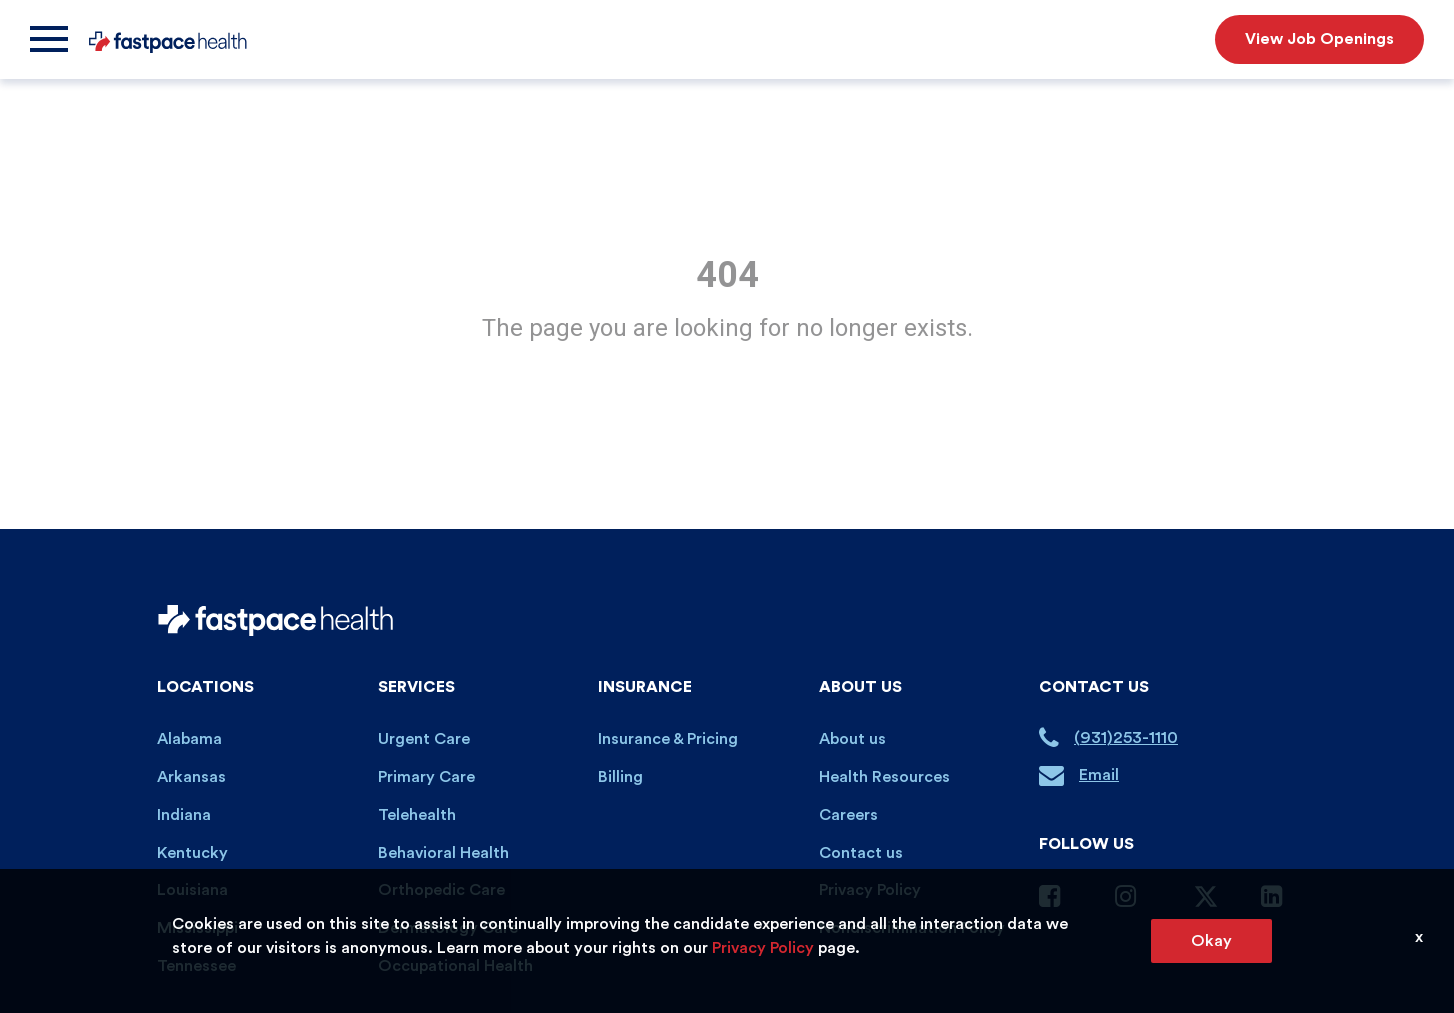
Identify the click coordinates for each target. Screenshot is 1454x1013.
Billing (620, 777)
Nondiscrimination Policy (912, 928)
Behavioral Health (443, 853)
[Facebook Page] (1057, 900)
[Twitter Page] (1206, 904)
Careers (848, 815)
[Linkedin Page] (1279, 900)
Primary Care (426, 777)
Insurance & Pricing (668, 739)
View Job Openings (1319, 39)
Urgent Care (424, 739)
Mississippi (197, 928)
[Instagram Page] (1133, 900)
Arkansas (191, 777)
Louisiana (192, 890)
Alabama (189, 739)
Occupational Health (455, 966)
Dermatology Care (448, 928)
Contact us (861, 853)
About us (852, 739)
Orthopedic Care (441, 890)
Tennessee (196, 966)
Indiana (184, 815)
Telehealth (417, 815)
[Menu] (49, 39)
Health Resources (884, 777)
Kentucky (192, 853)
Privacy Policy (870, 890)
